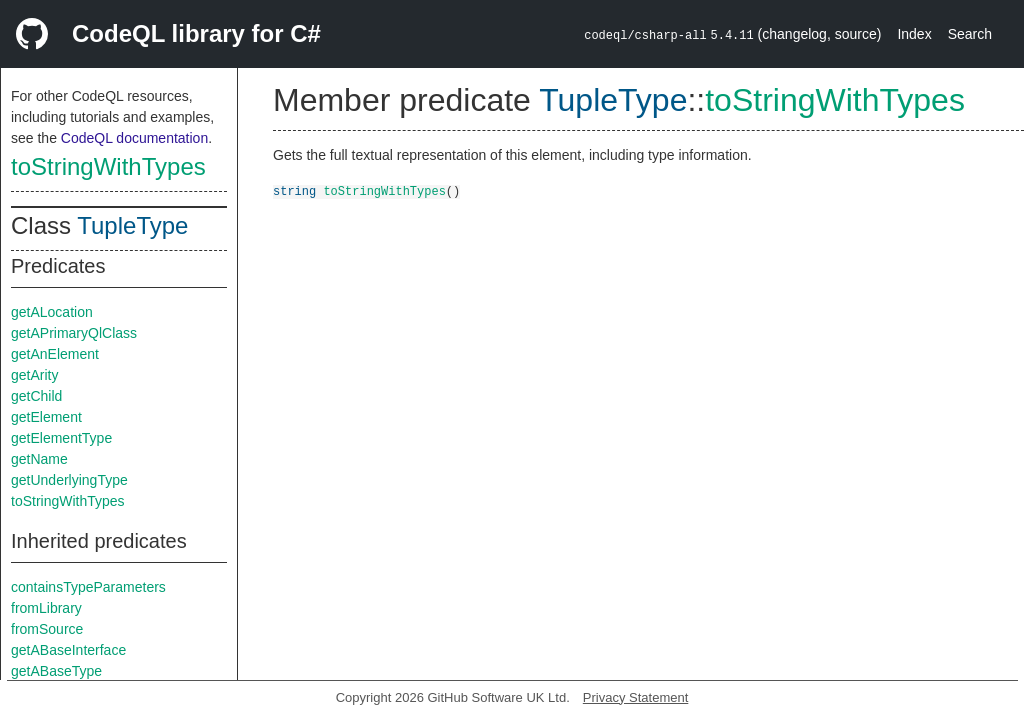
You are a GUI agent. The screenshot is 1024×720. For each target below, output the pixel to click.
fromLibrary (46, 608)
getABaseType (56, 671)
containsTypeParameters (88, 587)
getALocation (52, 312)
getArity (34, 375)
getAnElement (55, 354)
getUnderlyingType (69, 480)
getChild (36, 396)
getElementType (61, 438)
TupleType (132, 225)
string (294, 190)
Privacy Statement (636, 697)
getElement (46, 417)
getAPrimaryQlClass (74, 333)
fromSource (47, 629)
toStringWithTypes (108, 166)
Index (914, 34)
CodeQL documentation (134, 138)
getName (39, 459)
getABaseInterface (68, 650)
